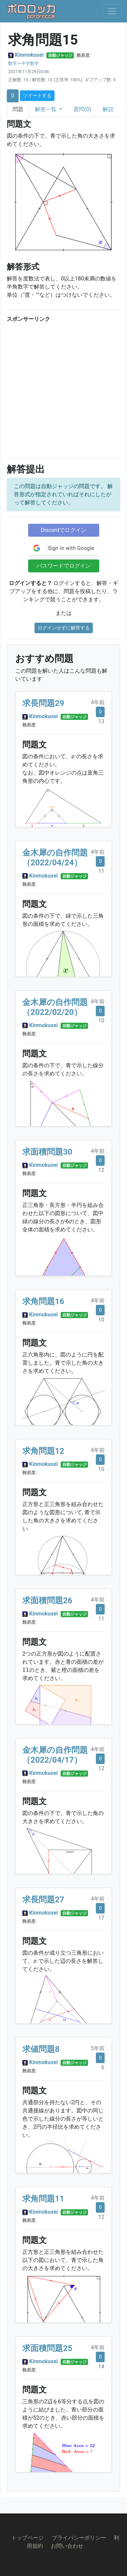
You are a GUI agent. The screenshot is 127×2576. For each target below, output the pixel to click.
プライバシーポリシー (79, 2538)
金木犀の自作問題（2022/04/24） (55, 857)
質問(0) (82, 109)
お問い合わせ (67, 2546)
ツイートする (37, 95)
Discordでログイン (63, 530)
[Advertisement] (63, 388)
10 (101, 1020)
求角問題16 (43, 1301)
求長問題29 (43, 703)
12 (101, 1170)
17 (101, 1918)
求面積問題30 (47, 1152)
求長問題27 (43, 1899)
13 (101, 721)
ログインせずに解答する (64, 627)
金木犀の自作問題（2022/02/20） (55, 1007)
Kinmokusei (29, 55)
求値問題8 (41, 2049)
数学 (12, 63)
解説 (108, 109)
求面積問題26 (47, 1600)
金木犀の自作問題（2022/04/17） (55, 1755)
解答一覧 (46, 109)
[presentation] (73, 757)
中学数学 (30, 63)
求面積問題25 (47, 2348)
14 (101, 2366)
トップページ (27, 2538)
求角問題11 (43, 2198)
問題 (18, 109)
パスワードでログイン (64, 566)
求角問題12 (43, 1451)
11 (101, 871)
